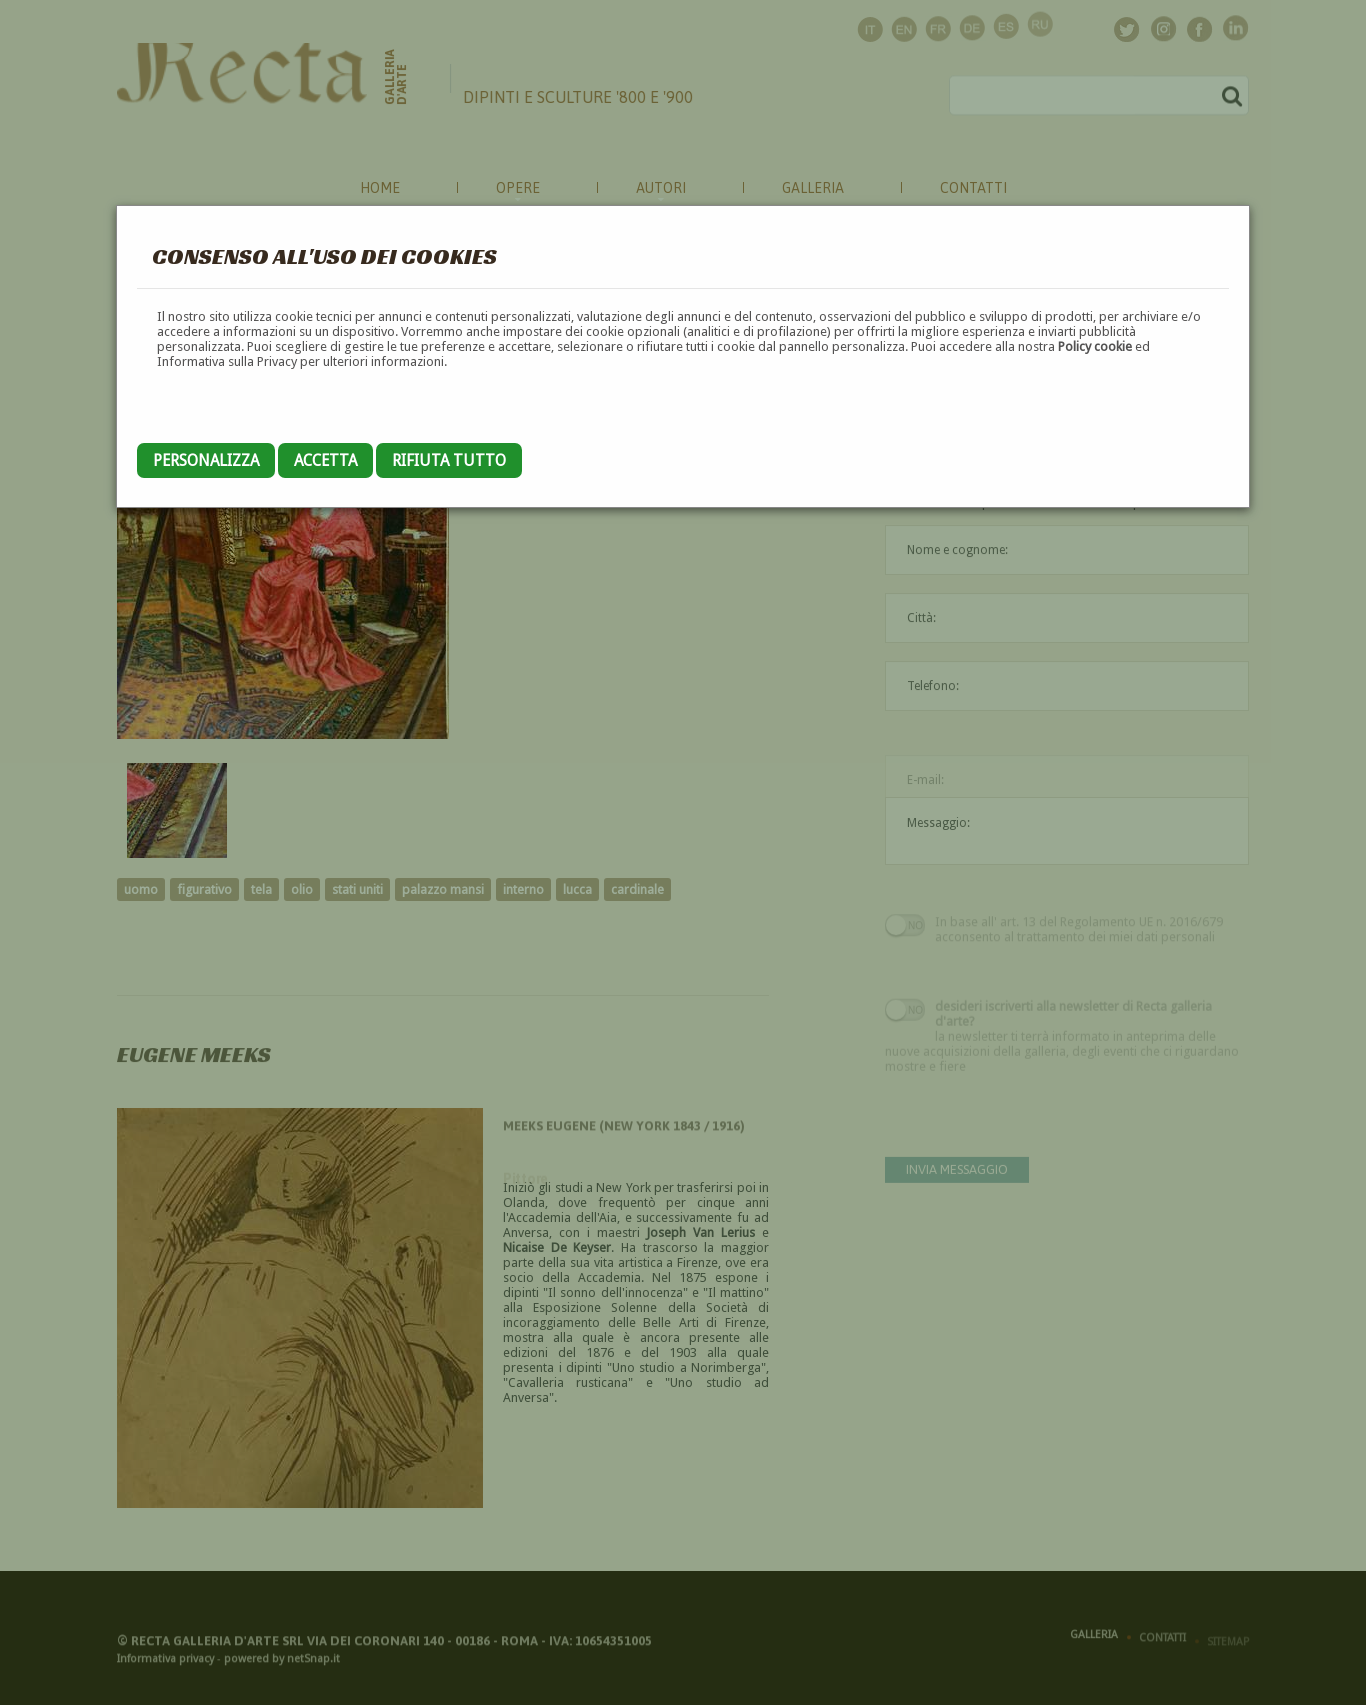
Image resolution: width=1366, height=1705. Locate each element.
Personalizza (206, 460)
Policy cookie (1095, 346)
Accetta (325, 460)
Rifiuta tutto (449, 460)
